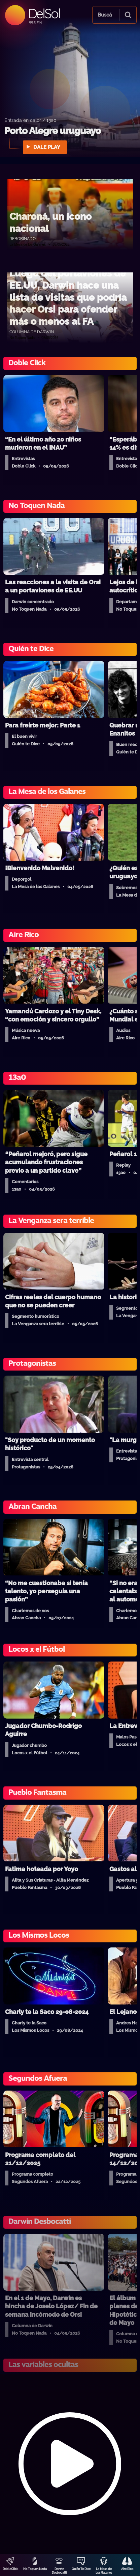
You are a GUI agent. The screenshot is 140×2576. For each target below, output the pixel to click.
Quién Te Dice (81, 2569)
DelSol (44, 13)
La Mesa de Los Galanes (104, 2570)
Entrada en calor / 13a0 (30, 120)
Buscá (105, 15)
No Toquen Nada (35, 2569)
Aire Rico (127, 2569)
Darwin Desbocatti (59, 2570)
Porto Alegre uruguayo (52, 130)
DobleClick (10, 2569)
